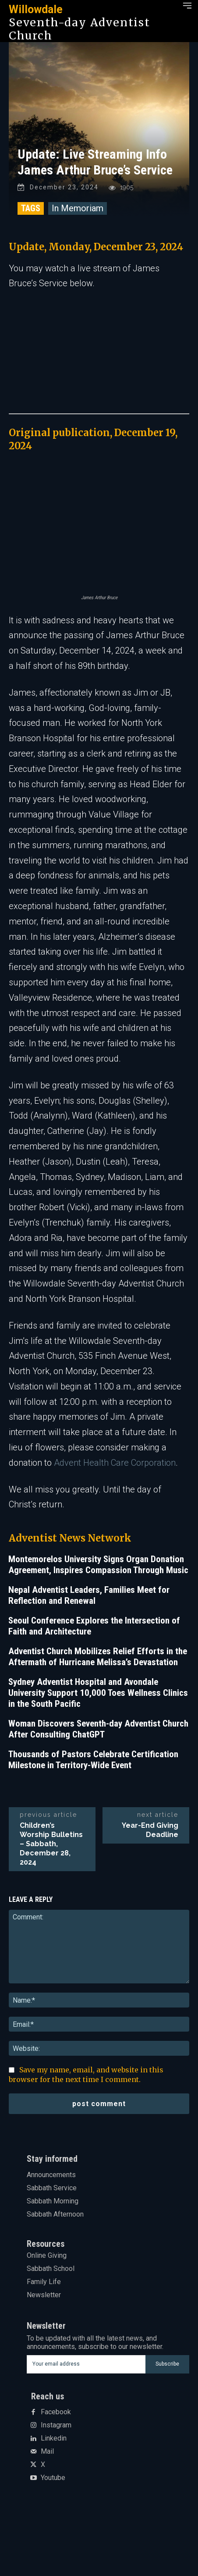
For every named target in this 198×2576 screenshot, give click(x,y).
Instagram (56, 2425)
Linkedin (54, 2438)
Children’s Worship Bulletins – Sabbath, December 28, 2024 (51, 1843)
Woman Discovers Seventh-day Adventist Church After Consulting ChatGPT (98, 1729)
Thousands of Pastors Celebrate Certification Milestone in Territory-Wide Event (93, 1759)
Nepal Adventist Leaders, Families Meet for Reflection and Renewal (89, 1595)
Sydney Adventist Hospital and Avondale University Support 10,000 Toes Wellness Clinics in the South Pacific (98, 1693)
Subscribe (167, 2364)
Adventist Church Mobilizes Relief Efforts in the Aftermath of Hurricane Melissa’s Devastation (97, 1656)
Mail (47, 2451)
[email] (86, 2364)
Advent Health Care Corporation (115, 1462)
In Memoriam (77, 208)
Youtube (53, 2477)
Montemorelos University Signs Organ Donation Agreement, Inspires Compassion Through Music (98, 1564)
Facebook (56, 2412)
